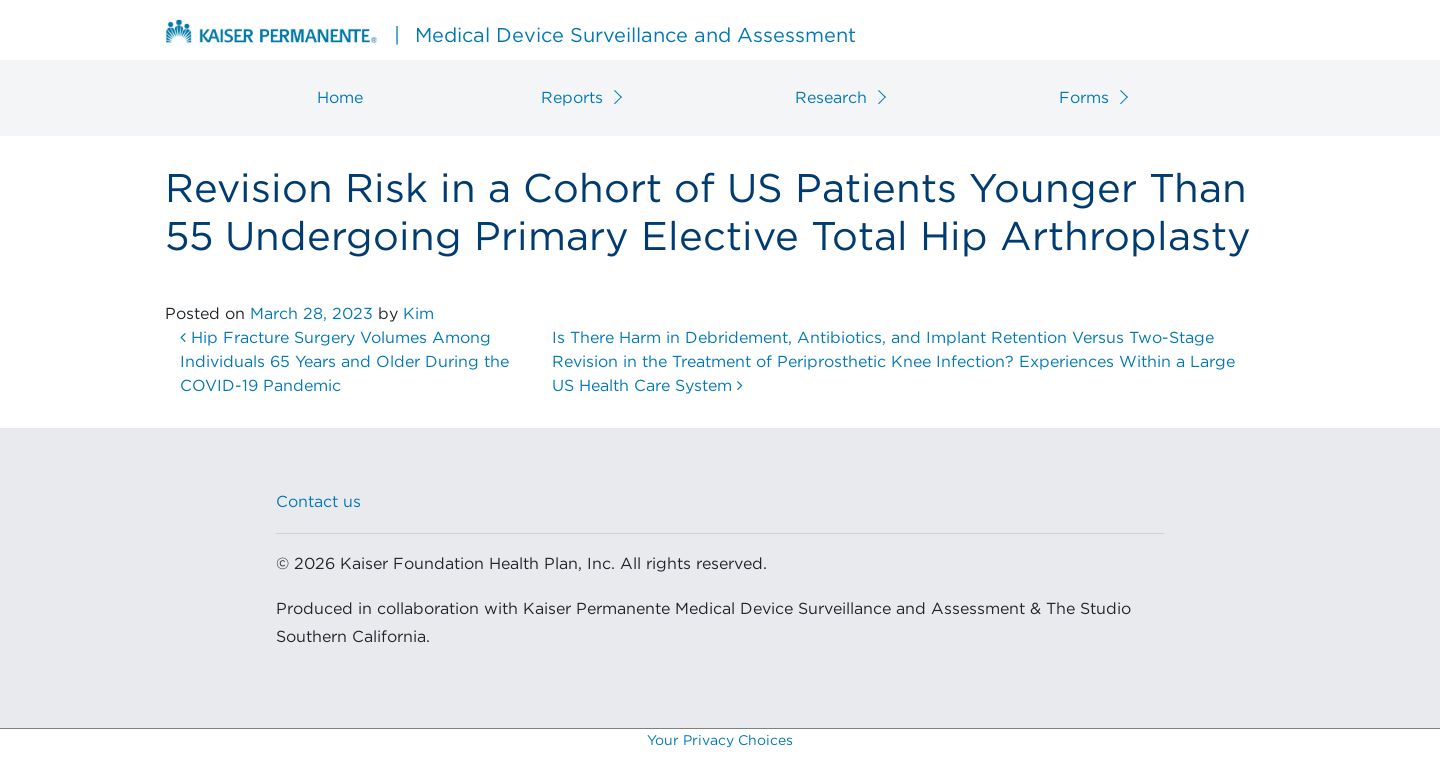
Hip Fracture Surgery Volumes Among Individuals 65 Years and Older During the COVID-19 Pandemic (344, 362)
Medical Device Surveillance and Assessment (510, 33)
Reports (572, 98)
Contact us (318, 502)
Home (340, 98)
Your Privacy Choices (720, 741)
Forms (1084, 98)
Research (831, 98)
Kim (418, 314)
